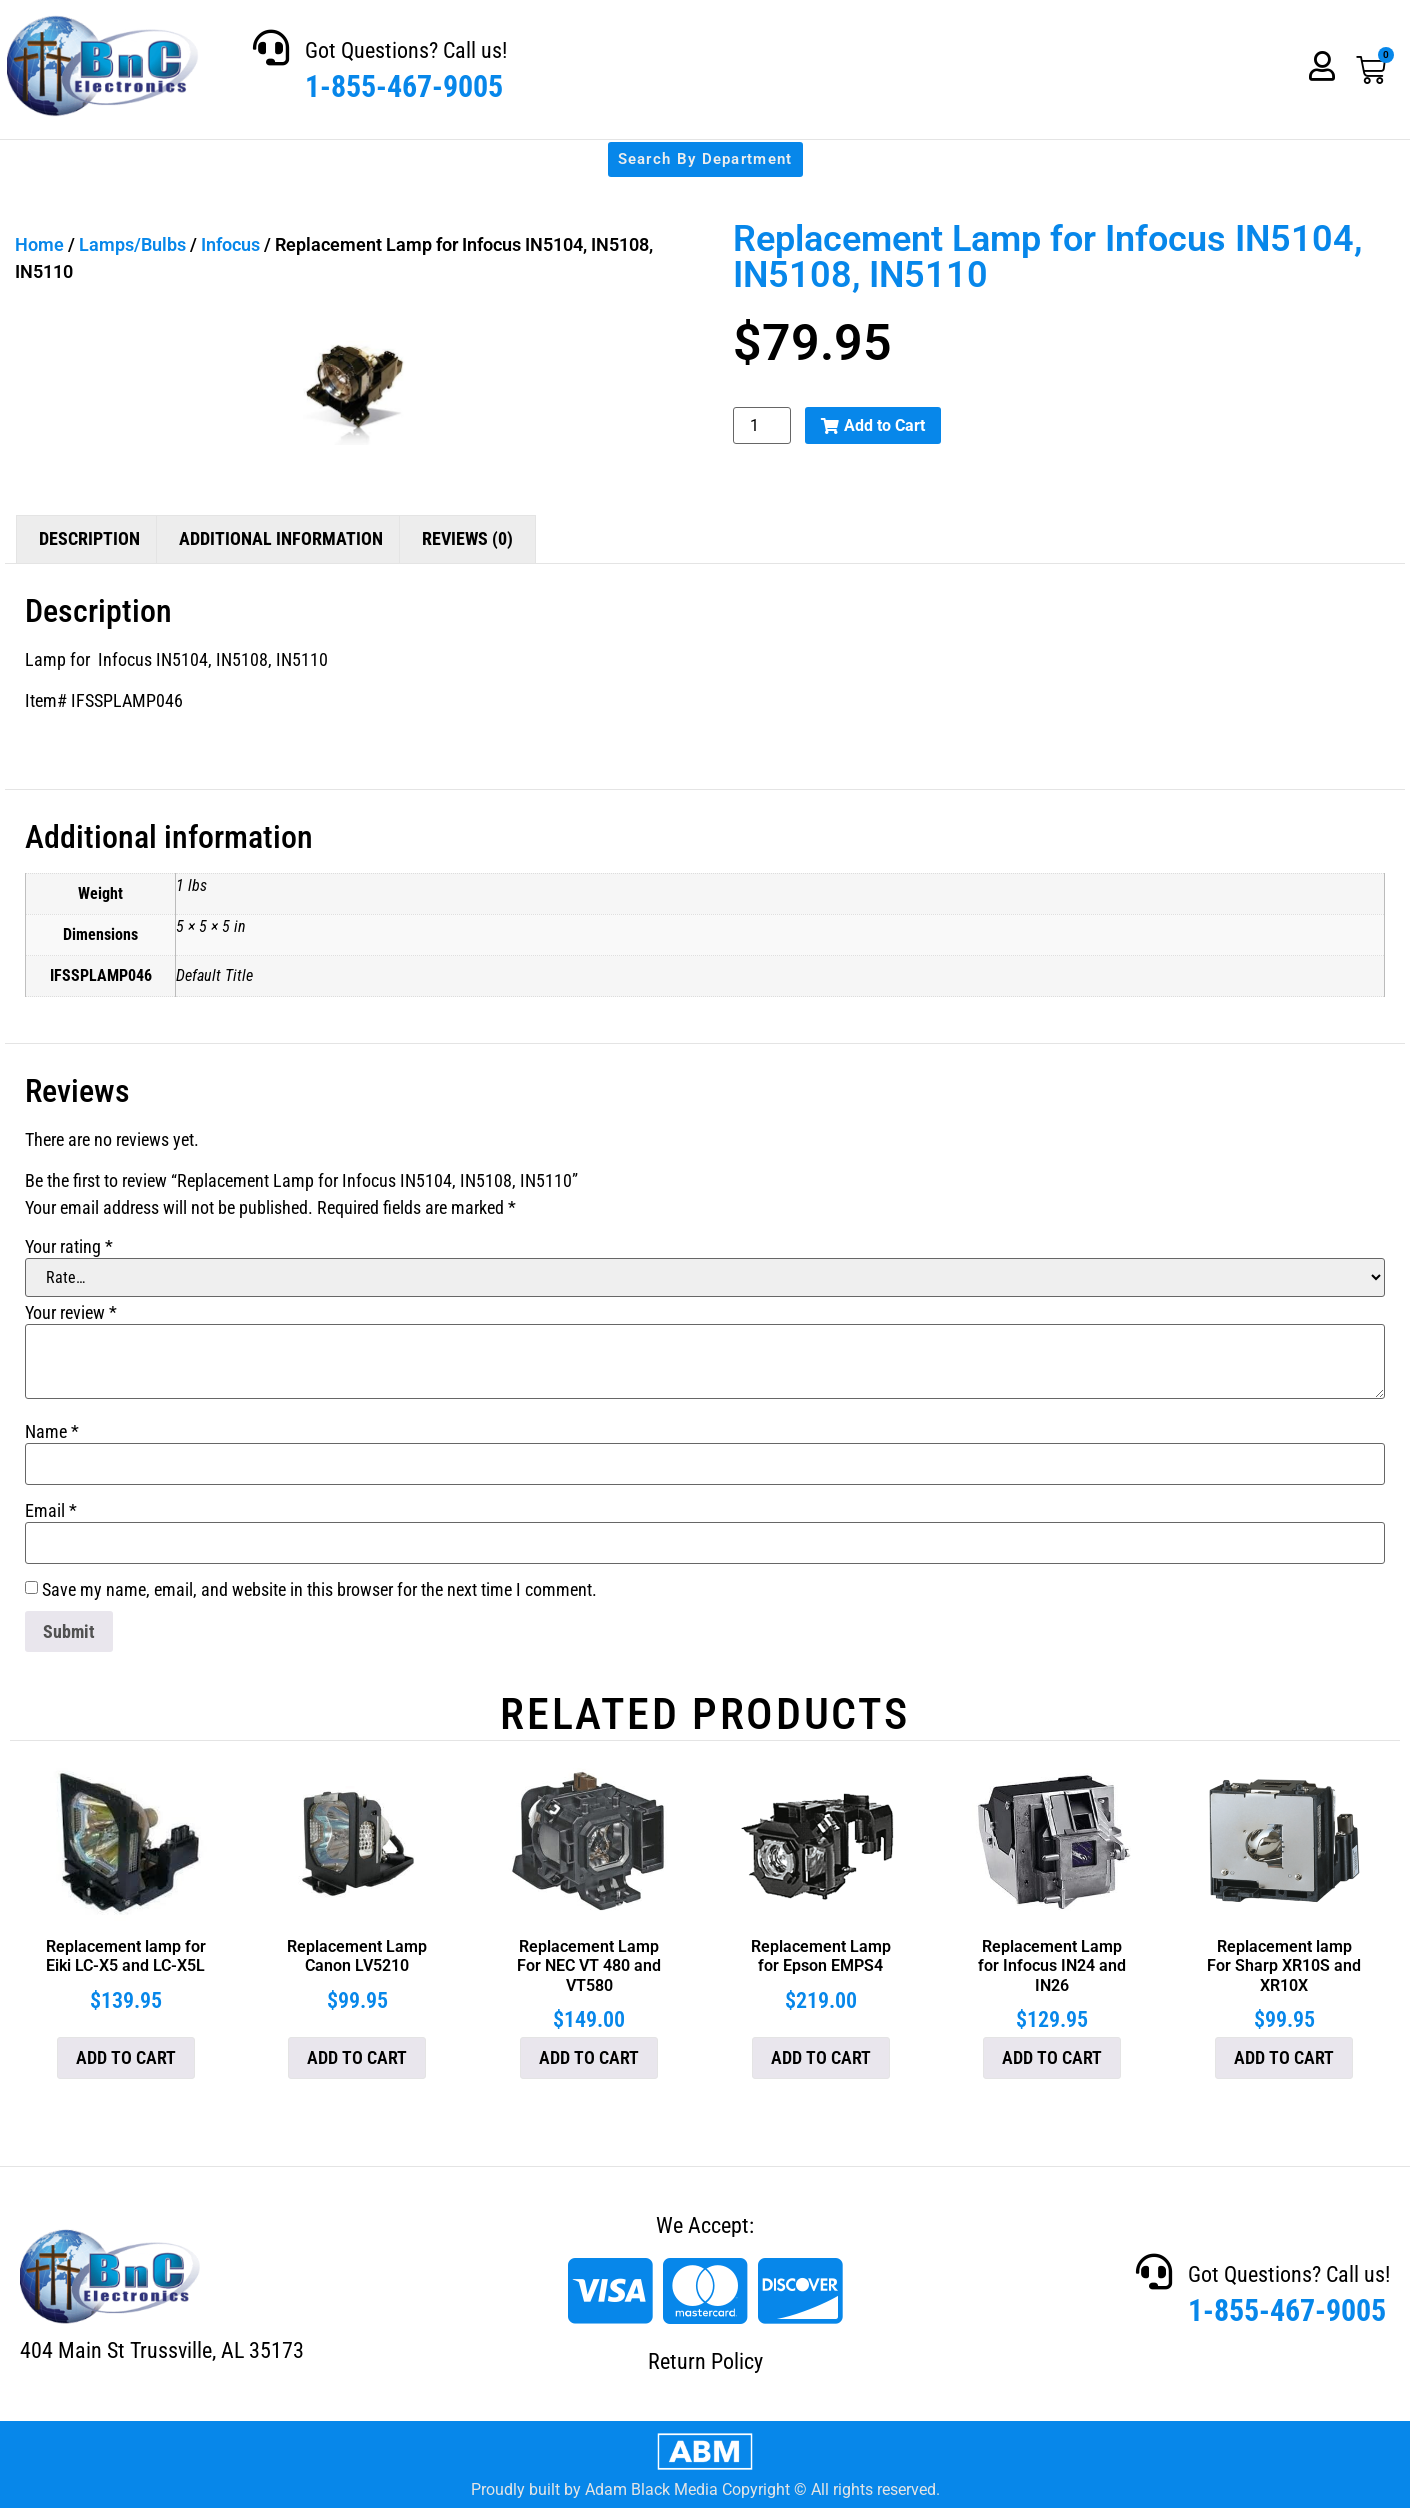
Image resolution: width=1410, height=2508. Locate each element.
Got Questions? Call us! (406, 50)
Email (51, 1511)
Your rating (69, 1247)
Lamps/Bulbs (132, 244)
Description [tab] (89, 538)
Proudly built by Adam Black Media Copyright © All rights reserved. (705, 2489)
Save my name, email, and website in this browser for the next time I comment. (319, 1590)
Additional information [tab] (281, 538)
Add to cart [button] (126, 2057)
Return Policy (705, 2361)
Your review (71, 1313)
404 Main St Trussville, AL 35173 (162, 2350)
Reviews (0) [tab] (467, 538)
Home (39, 244)
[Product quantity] (762, 425)
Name (52, 1432)
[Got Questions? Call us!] (271, 48)
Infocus (230, 244)
